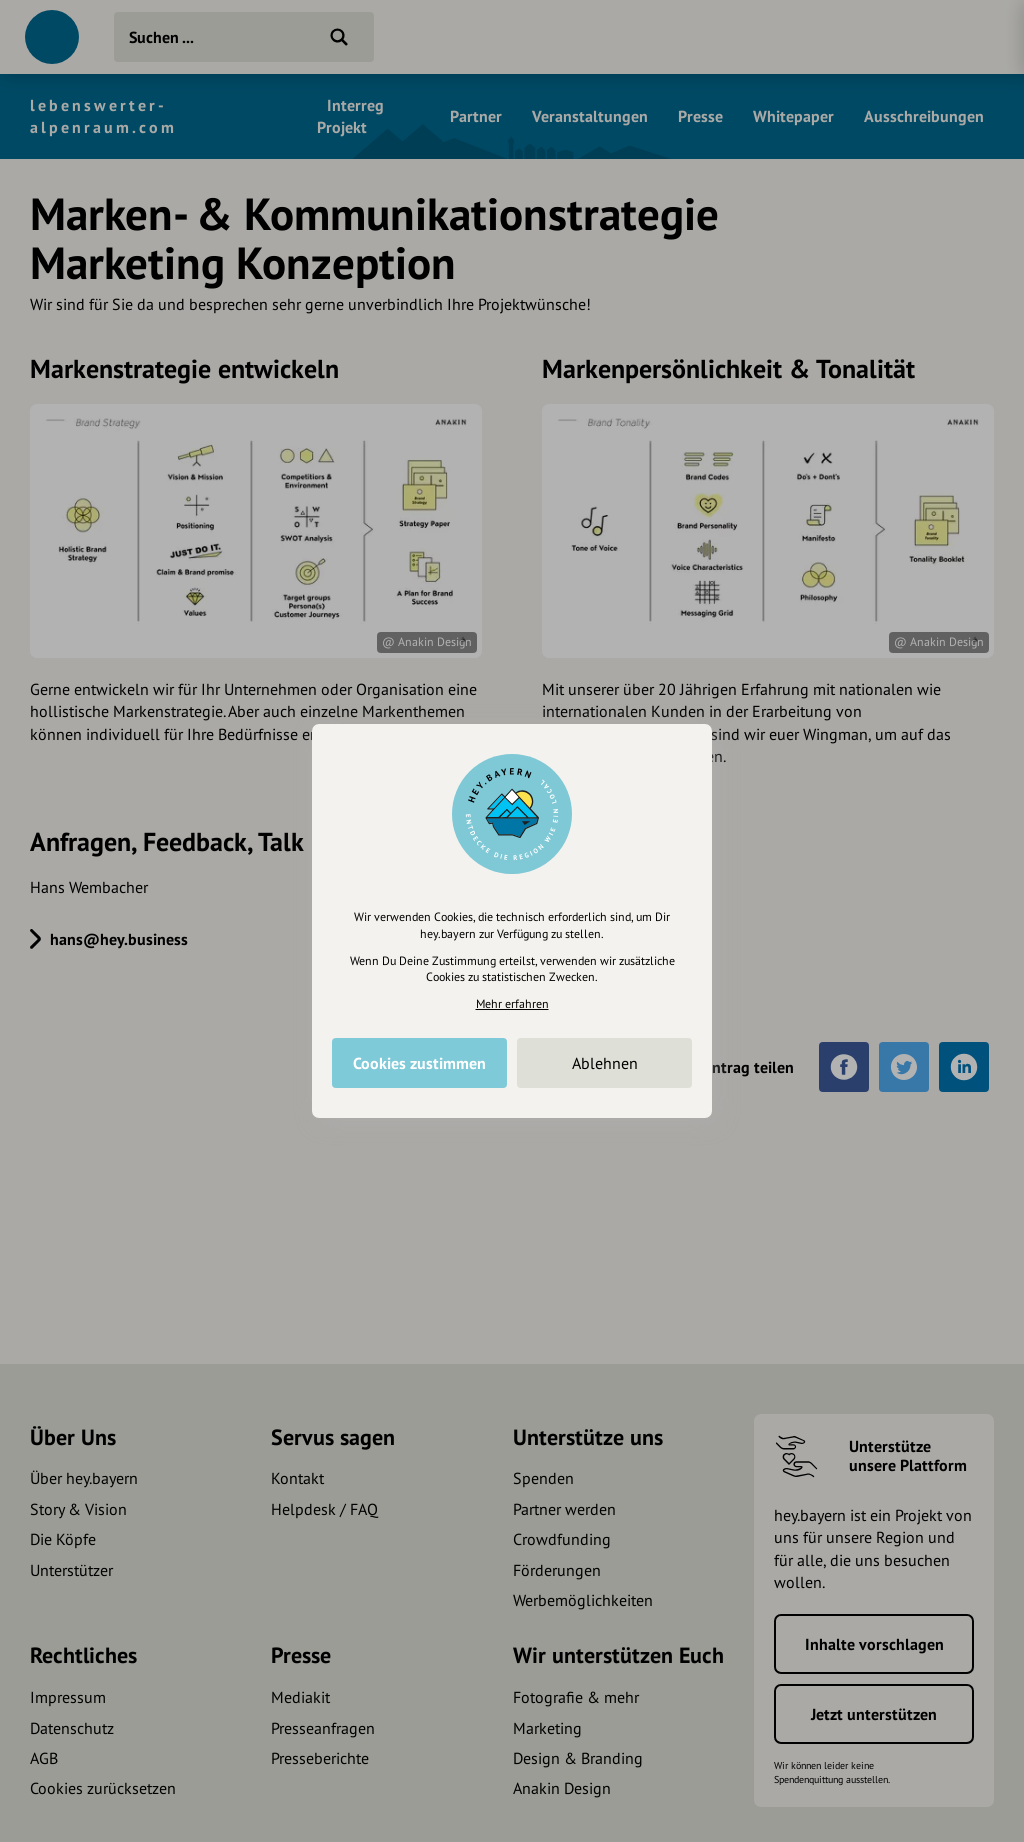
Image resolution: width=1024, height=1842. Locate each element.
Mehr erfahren (512, 1003)
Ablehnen (605, 1063)
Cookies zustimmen (419, 1063)
